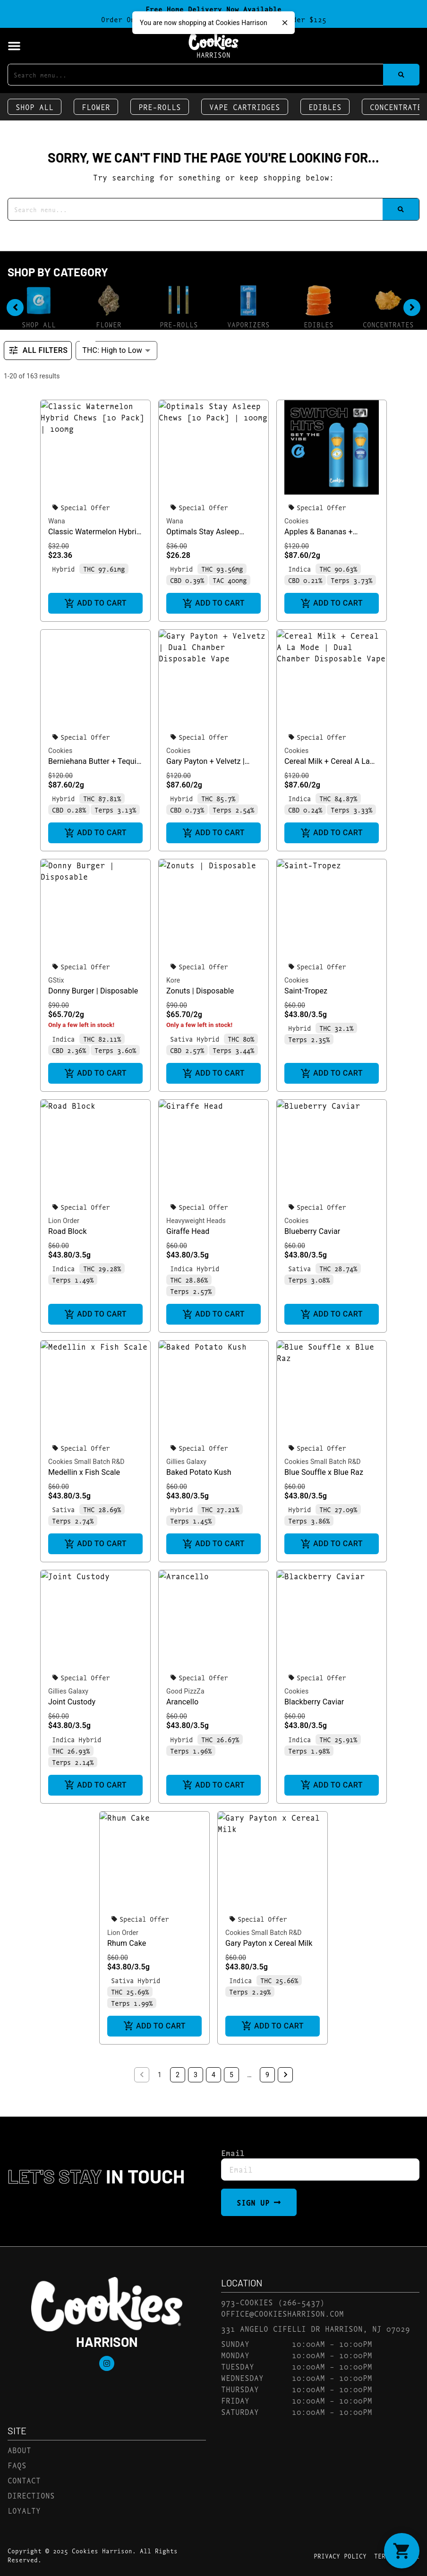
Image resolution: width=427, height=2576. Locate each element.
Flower (96, 106)
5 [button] (231, 2075)
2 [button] (178, 2075)
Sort (89, 339)
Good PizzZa (185, 1691)
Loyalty (24, 2510)
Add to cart (95, 603)
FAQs (17, 2464)
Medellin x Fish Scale (84, 1472)
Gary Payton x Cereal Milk (269, 1943)
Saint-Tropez (305, 990)
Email (233, 2152)
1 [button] (160, 2075)
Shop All (34, 106)
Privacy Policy (340, 2555)
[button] (14, 45)
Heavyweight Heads (196, 1220)
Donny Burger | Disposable (93, 990)
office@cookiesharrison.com (282, 2313)
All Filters (37, 350)
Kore (173, 980)
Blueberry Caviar (312, 1231)
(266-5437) (301, 2301)
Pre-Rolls (159, 106)
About (19, 2449)
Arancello (182, 1701)
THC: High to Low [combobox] (112, 350)
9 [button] (267, 2075)
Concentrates (388, 324)
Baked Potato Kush (198, 1472)
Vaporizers (248, 324)
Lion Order (63, 1220)
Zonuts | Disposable (200, 990)
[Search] (401, 75)
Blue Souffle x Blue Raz (323, 1472)
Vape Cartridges (244, 106)
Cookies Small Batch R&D (86, 1461)
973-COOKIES (247, 2301)
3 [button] (195, 2075)
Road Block (67, 1231)
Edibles (325, 106)
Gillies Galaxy (186, 1461)
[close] (285, 23)
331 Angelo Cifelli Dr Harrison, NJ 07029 (315, 2328)
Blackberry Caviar (314, 1701)
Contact (24, 2479)
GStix (56, 980)
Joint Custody (71, 1701)
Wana (56, 521)
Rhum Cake (126, 1943)
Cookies (296, 521)
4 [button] (213, 2075)
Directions (31, 2495)
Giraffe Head (187, 1231)
